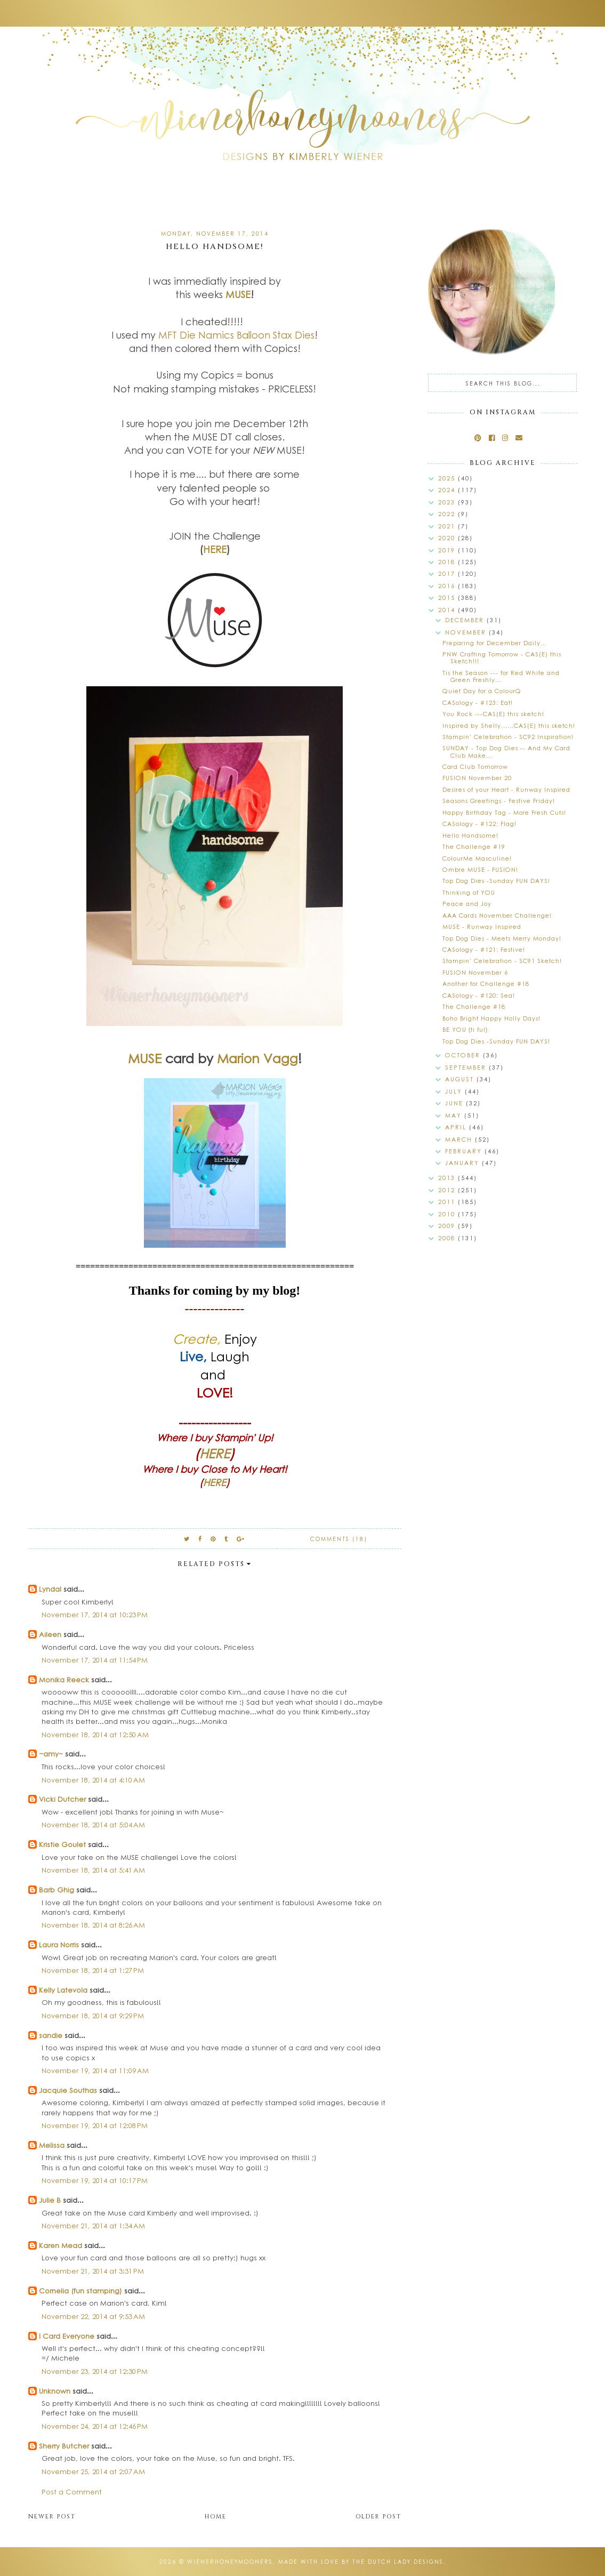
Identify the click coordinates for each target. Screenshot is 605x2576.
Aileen (50, 1634)
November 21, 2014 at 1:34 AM (93, 2225)
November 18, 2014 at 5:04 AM (93, 1824)
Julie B (50, 2200)
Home (216, 2517)
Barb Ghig (56, 1889)
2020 (448, 538)
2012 (448, 1190)
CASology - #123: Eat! (477, 703)
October (464, 1055)
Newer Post (52, 2517)
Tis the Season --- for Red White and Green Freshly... (501, 676)
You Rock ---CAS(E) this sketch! (493, 714)
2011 (448, 1202)
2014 (448, 610)
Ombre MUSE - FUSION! (480, 869)
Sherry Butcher (64, 2446)
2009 (448, 1226)
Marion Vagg (257, 1058)
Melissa (51, 2145)
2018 (448, 562)
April (457, 1127)
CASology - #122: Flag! (479, 824)
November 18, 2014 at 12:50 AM (95, 1734)
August (461, 1079)
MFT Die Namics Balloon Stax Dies (236, 335)
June (455, 1103)
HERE (215, 549)
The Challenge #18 (473, 1006)
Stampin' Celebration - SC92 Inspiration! (508, 737)
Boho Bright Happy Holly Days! (491, 1018)
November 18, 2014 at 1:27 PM (93, 1970)
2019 (448, 550)
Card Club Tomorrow (475, 767)
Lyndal (50, 1589)
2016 (448, 586)
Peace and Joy (466, 904)
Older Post (378, 2517)
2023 (448, 502)
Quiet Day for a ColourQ (481, 691)
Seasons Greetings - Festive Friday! (498, 801)
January (463, 1163)
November (467, 632)
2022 (448, 514)
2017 (448, 573)
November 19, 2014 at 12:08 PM (95, 2125)
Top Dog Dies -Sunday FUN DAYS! (496, 881)
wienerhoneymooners (230, 2561)
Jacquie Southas (68, 2090)
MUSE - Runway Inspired (481, 926)
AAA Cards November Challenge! (497, 915)
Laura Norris (59, 1944)
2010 (448, 1214)
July (455, 1091)
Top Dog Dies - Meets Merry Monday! (501, 938)
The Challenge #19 (473, 846)
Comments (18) (338, 1539)
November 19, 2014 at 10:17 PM (95, 2180)
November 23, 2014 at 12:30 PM (95, 2371)
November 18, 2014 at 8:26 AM (93, 1925)
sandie (50, 2035)
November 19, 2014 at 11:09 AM (95, 2070)
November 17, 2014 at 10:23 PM (95, 1614)
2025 (448, 478)
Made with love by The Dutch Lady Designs (360, 2561)
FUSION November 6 (475, 972)
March (460, 1139)
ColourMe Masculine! (477, 858)
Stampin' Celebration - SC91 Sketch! (502, 961)
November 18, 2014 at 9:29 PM (93, 2015)
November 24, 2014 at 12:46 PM (95, 2426)
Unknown (54, 2391)
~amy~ (51, 1753)
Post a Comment (72, 2491)
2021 (448, 526)
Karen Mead (60, 2245)
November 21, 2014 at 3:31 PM (93, 2271)
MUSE (238, 294)
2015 (448, 597)
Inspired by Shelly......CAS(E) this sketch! (508, 725)
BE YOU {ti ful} (465, 1029)
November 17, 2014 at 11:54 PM (95, 1660)
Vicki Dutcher (62, 1799)
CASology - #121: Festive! (483, 949)
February (465, 1151)
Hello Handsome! (470, 835)
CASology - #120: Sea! (478, 995)
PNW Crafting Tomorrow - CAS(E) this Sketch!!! (501, 657)
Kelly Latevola (63, 1990)
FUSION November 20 (477, 778)
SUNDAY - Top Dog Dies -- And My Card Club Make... (506, 751)
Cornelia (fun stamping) (80, 2290)
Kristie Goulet (62, 1844)
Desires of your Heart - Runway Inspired (506, 789)
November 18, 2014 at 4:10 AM (93, 1780)
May (454, 1115)
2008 (448, 1238)
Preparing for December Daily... (494, 643)
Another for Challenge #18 (485, 984)
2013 (448, 1178)
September (467, 1067)
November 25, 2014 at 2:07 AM (93, 2471)
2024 (448, 490)
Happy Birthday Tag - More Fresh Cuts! (504, 812)
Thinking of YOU (468, 892)
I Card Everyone (66, 2336)
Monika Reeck (64, 1679)
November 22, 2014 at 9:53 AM (93, 2316)
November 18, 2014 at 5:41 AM (93, 1870)
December (466, 620)
